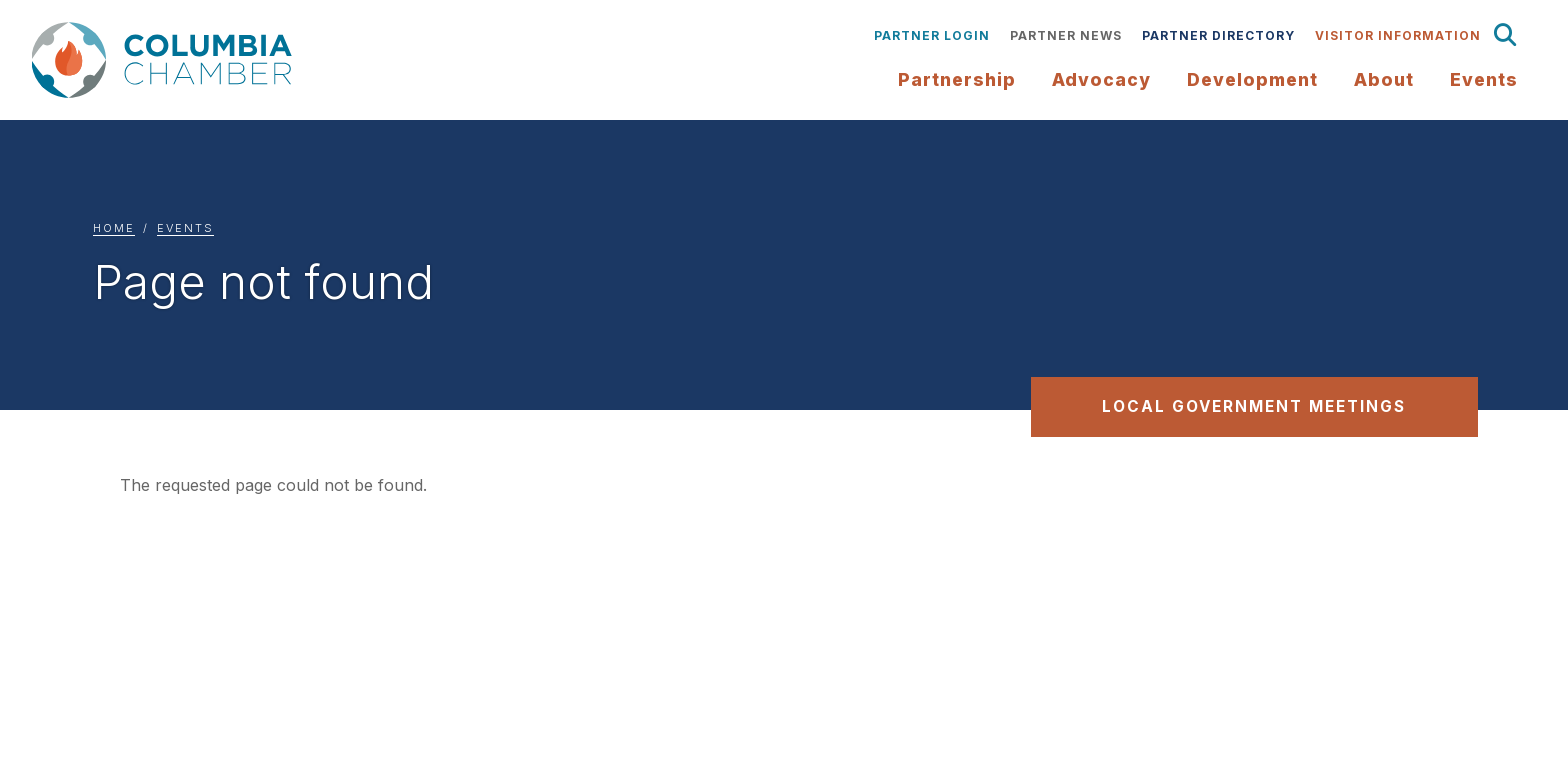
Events (185, 228)
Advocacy (1101, 79)
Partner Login (932, 35)
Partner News (1066, 35)
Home (114, 228)
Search (1506, 36)
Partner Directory (1218, 35)
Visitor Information (1398, 35)
